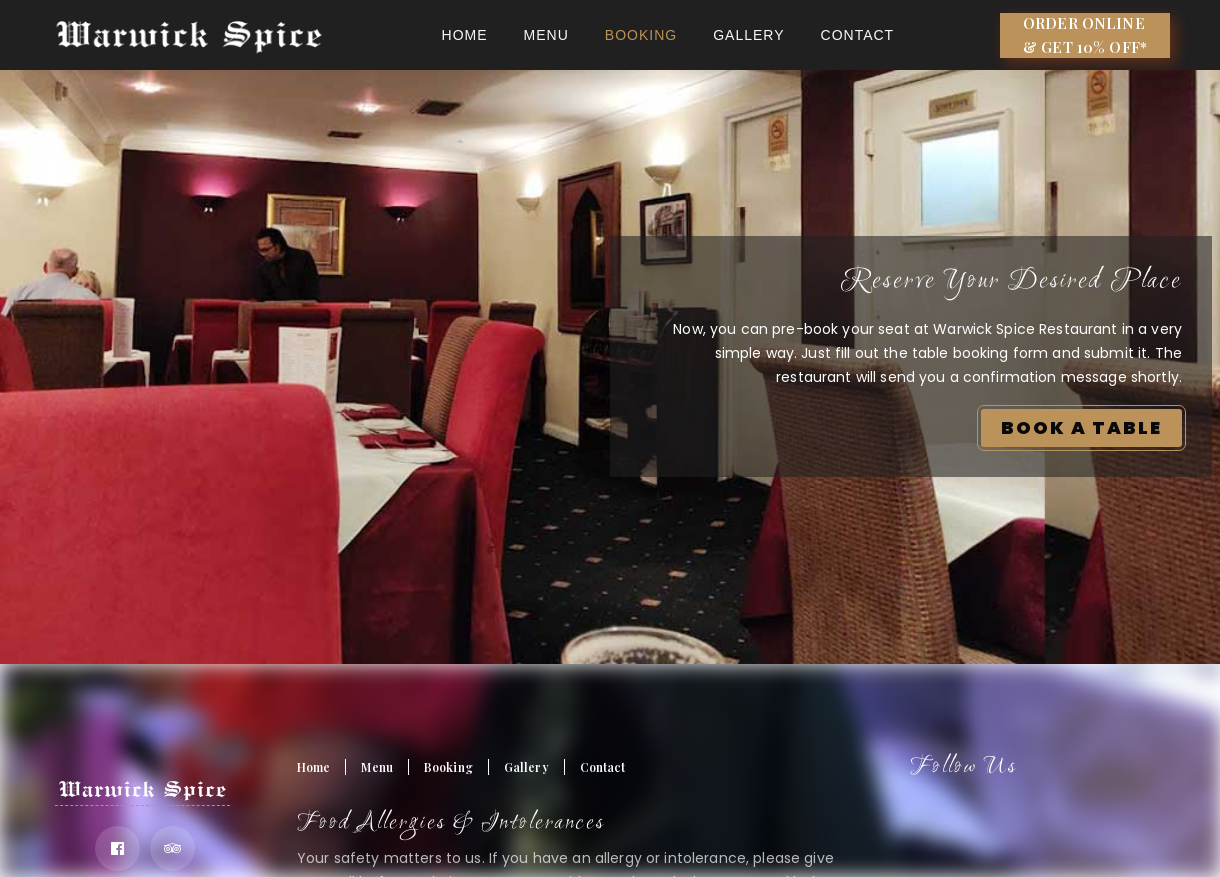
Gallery (748, 35)
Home (465, 35)
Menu (546, 35)
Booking (448, 767)
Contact (858, 35)
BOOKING (641, 35)
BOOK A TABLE (1081, 427)
